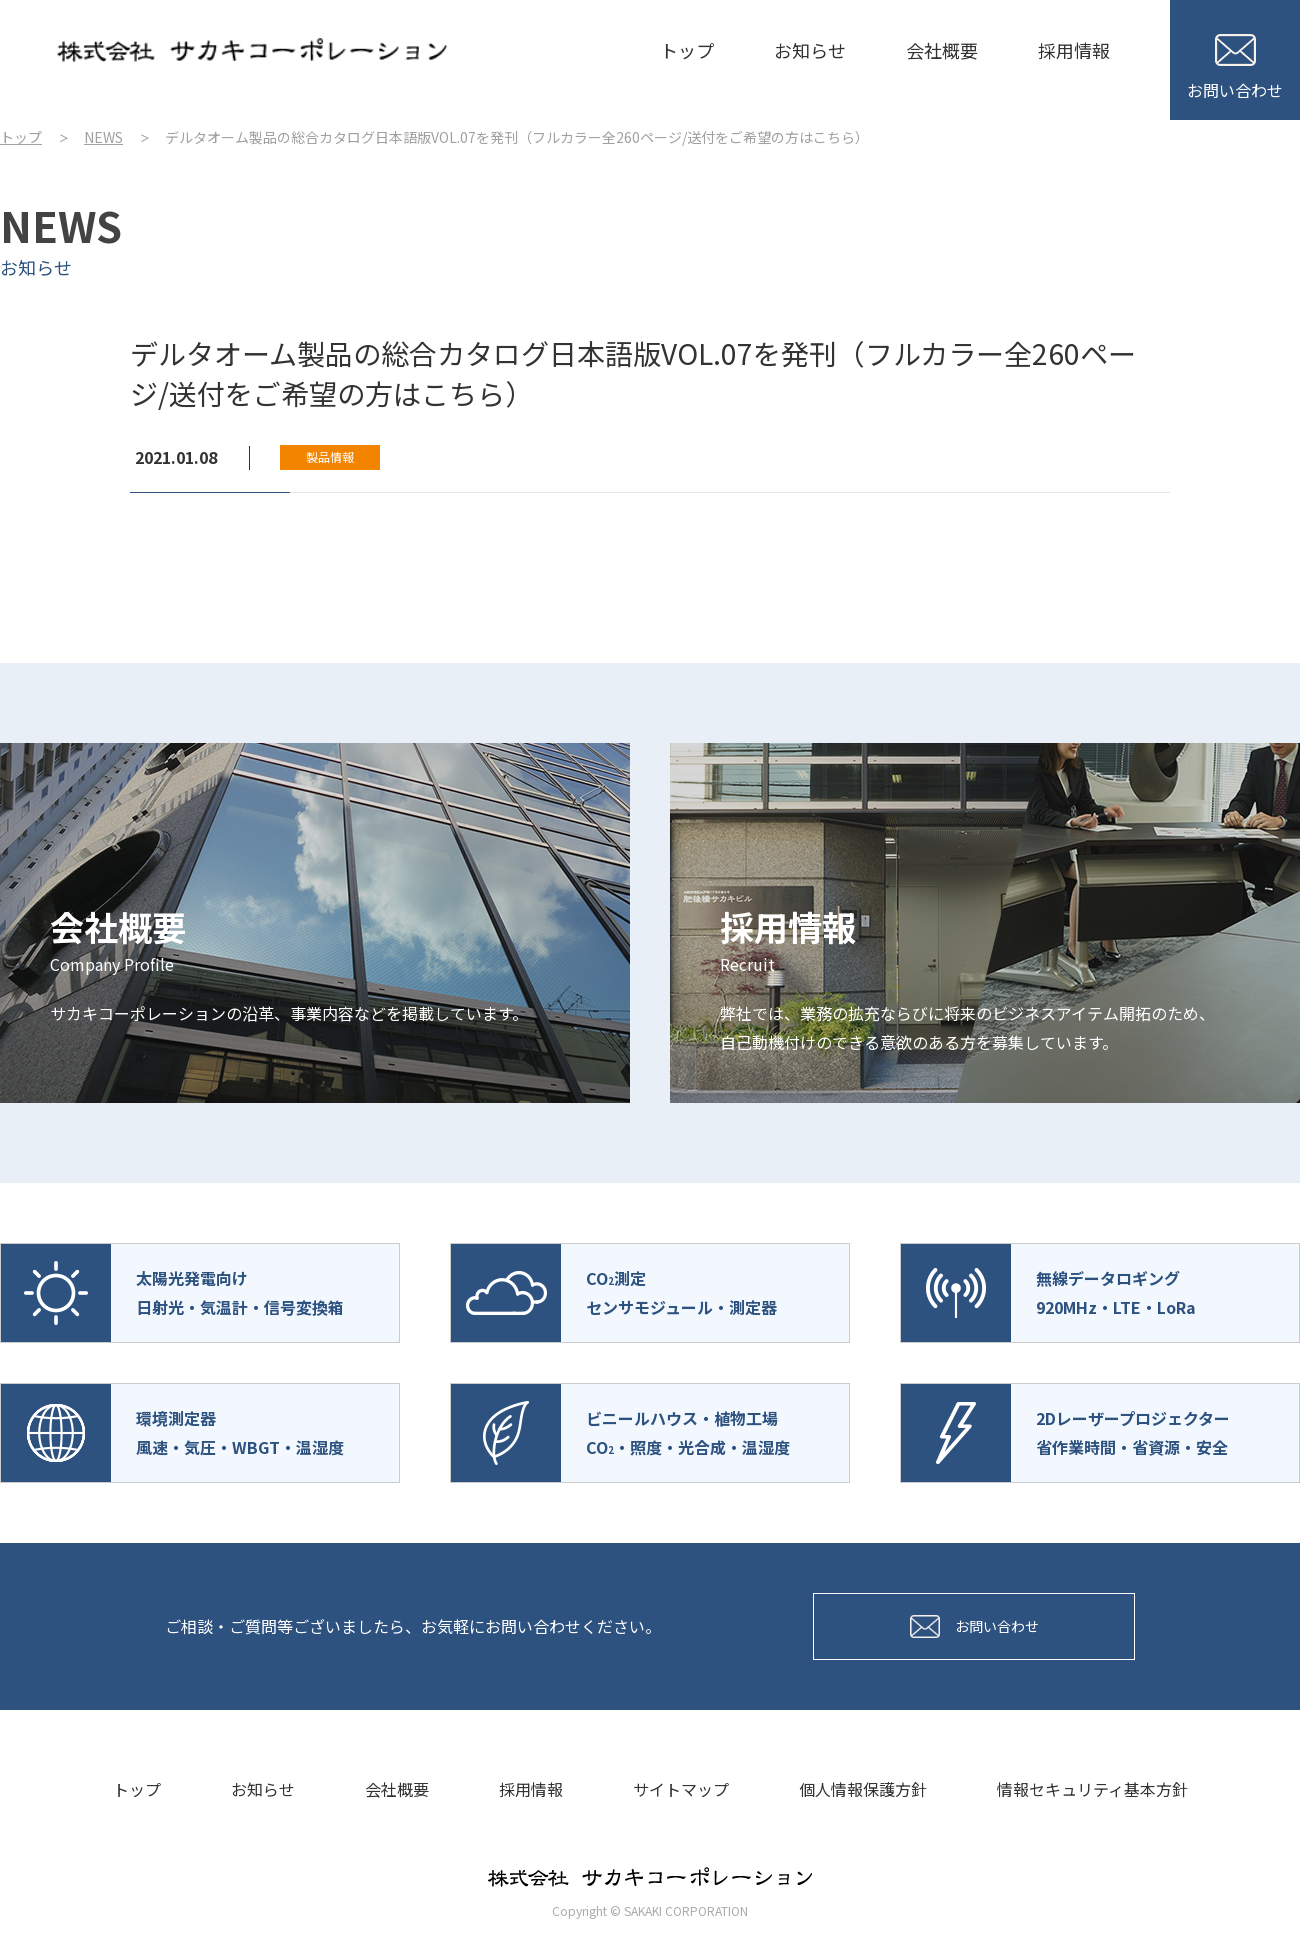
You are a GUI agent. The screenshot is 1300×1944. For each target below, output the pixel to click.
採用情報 (1074, 50)
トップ (687, 50)
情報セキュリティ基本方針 (1092, 1789)
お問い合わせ (1235, 68)
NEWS (103, 137)
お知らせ (810, 50)
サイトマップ (681, 1789)
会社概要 (942, 50)
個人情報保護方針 (863, 1789)
